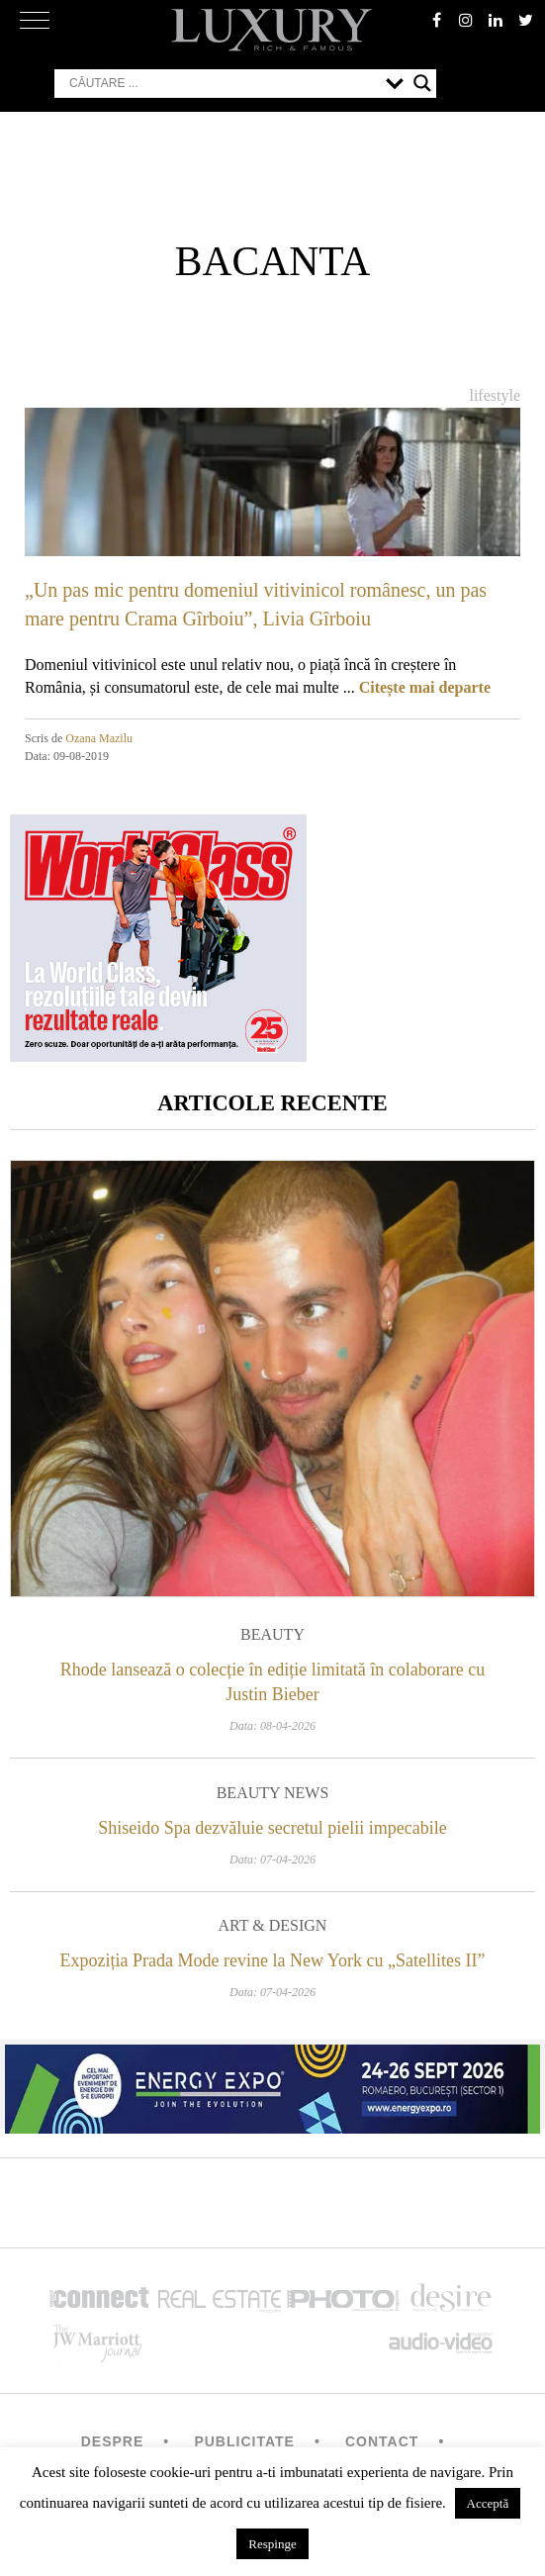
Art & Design (273, 1925)
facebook (436, 20)
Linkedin (495, 20)
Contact (381, 2441)
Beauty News (273, 1792)
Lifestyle (494, 395)
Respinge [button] (272, 2543)
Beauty (272, 1634)
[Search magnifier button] (422, 83)
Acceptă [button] (488, 2503)
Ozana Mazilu (99, 738)
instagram (466, 20)
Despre (112, 2441)
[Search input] (222, 83)
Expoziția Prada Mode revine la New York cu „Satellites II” (273, 1960)
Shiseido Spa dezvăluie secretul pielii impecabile (272, 1828)
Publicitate (244, 2441)
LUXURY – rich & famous (273, 29)
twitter (525, 20)
